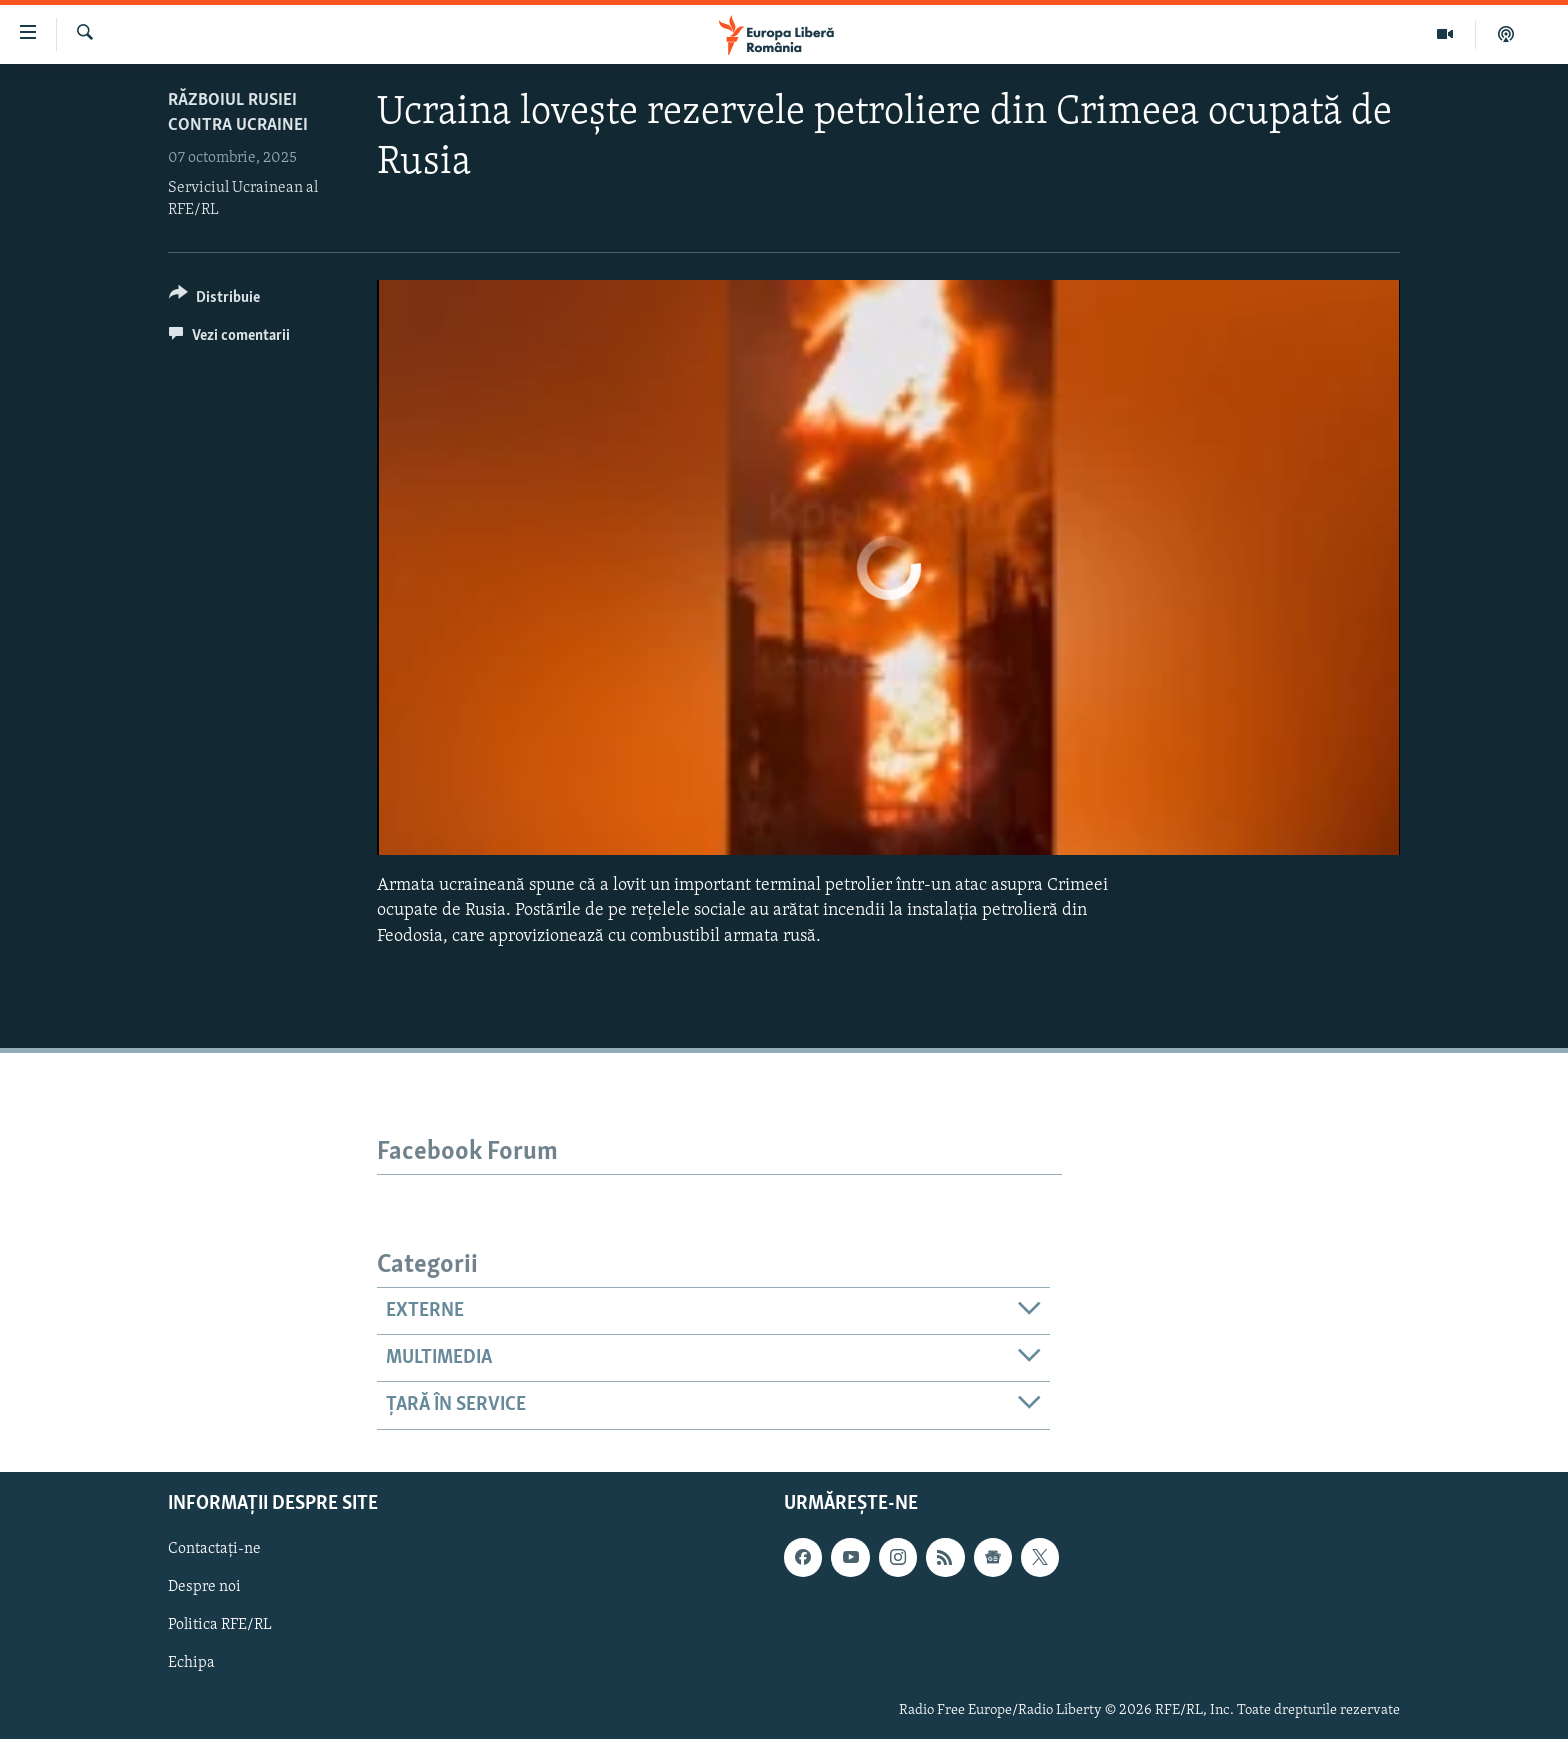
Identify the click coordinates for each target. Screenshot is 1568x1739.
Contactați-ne (214, 1549)
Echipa (191, 1663)
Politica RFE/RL (220, 1625)
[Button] (214, 300)
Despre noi (204, 1587)
